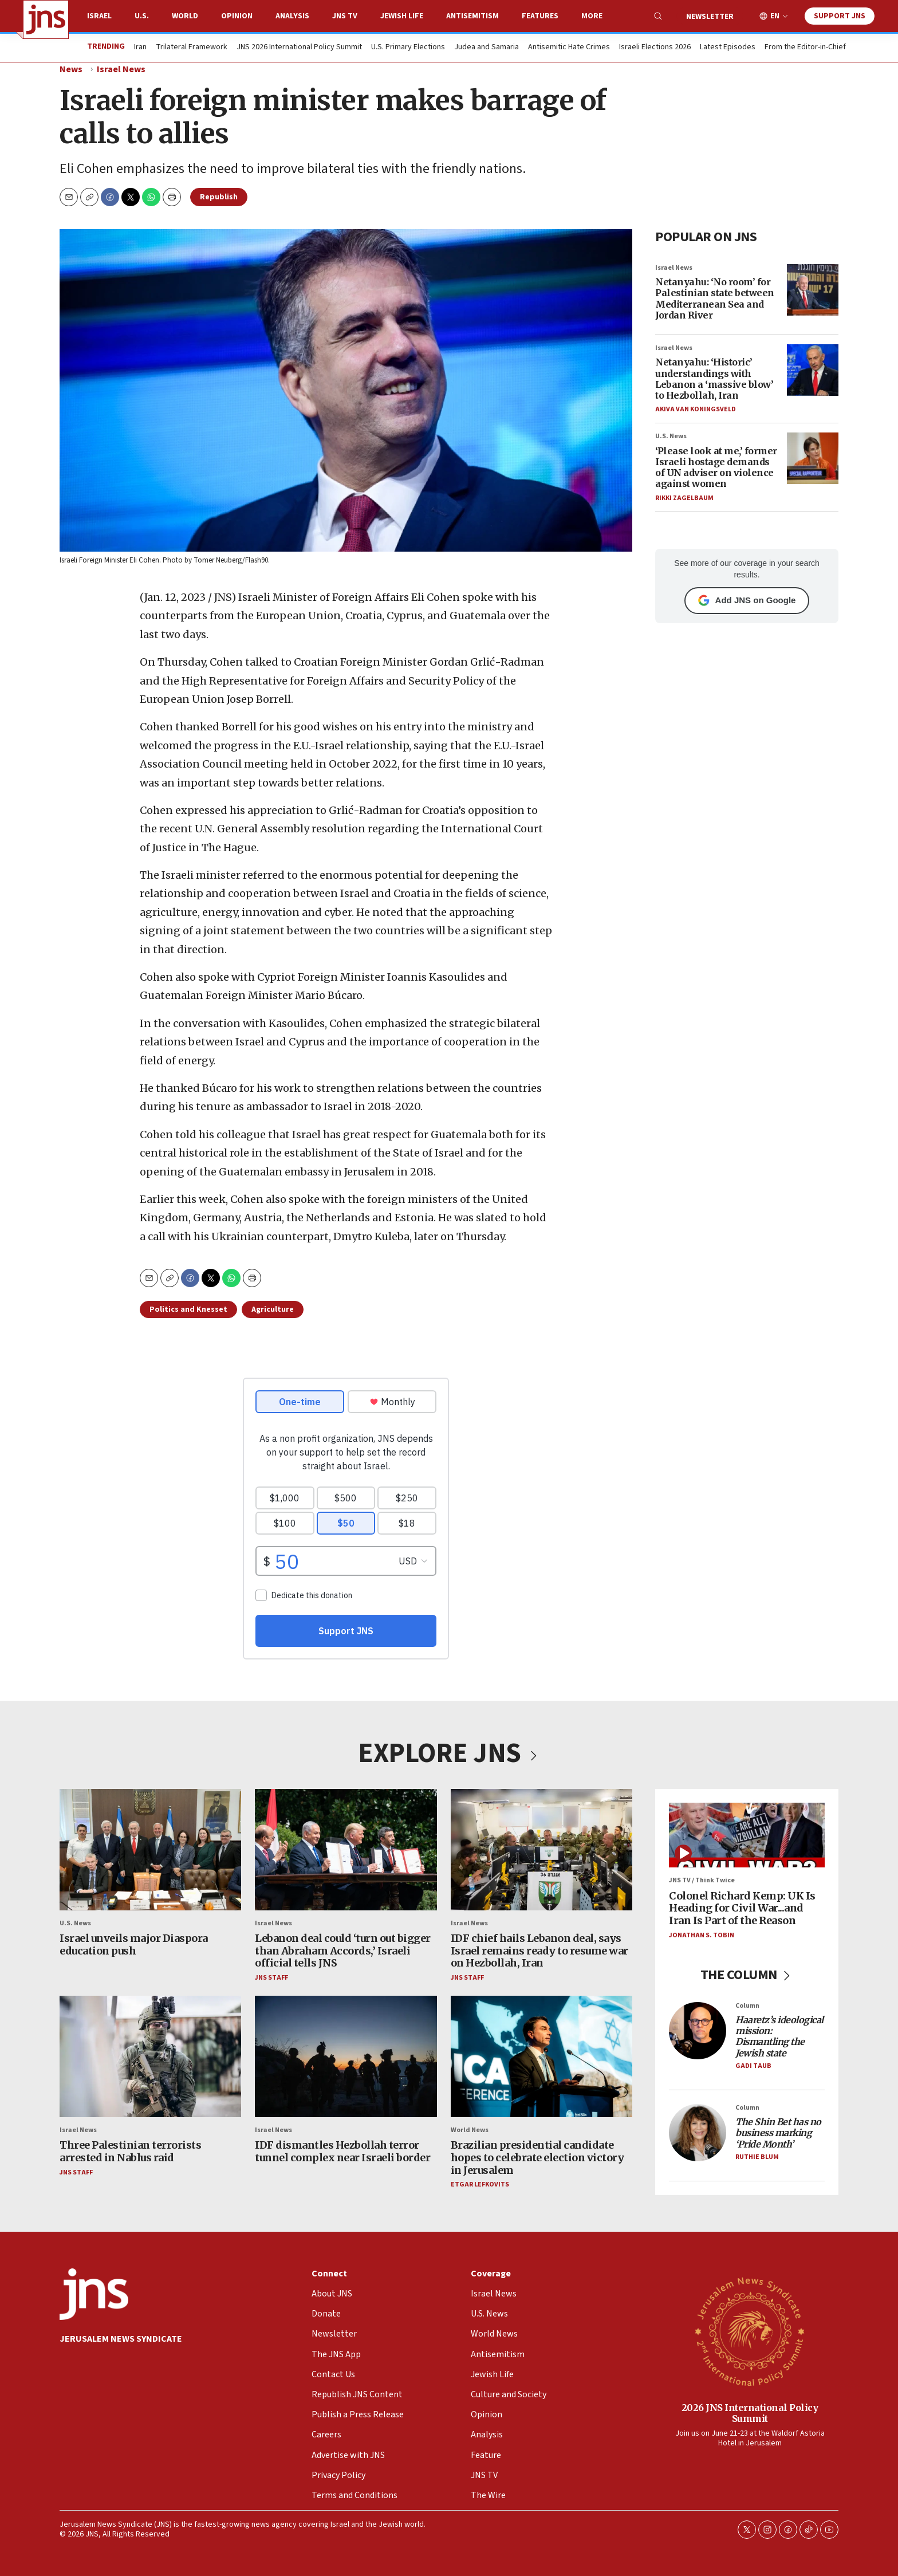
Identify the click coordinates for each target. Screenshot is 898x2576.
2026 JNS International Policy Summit (750, 2412)
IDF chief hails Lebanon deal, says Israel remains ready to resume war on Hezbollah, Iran (539, 1950)
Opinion (237, 16)
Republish (219, 197)
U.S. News (671, 436)
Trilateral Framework (191, 47)
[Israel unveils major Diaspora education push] (150, 1849)
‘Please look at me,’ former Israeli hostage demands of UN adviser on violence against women (716, 467)
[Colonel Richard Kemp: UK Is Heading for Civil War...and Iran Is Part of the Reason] (747, 1835)
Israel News (121, 69)
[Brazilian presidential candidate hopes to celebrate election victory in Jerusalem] (541, 2056)
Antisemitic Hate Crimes (569, 47)
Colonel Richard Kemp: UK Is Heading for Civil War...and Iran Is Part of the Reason (742, 1908)
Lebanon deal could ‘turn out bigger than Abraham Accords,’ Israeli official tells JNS (343, 1950)
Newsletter (710, 16)
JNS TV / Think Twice (702, 1880)
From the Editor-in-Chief (805, 47)
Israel (99, 16)
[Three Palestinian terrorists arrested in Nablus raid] (150, 2056)
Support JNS (839, 16)
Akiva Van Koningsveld (695, 409)
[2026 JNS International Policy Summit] (750, 2330)
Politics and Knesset (188, 1309)
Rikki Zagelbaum (684, 498)
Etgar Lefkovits (480, 2184)
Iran (140, 47)
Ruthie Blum (757, 2157)
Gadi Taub (753, 2066)
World (185, 16)
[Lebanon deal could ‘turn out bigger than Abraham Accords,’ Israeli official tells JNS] (345, 1849)
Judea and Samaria (486, 47)
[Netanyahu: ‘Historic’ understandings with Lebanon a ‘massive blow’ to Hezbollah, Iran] (812, 370)
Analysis (292, 16)
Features (540, 16)
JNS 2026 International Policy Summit (299, 47)
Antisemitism (472, 16)
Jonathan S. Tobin (701, 1935)
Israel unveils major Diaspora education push (134, 1944)
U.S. (142, 16)
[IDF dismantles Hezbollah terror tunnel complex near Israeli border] (345, 2056)
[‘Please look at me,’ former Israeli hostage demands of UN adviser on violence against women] (812, 458)
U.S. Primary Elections (408, 47)
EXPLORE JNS (449, 1753)
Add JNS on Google (747, 600)
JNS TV (344, 16)
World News (470, 2130)
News (71, 69)
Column (747, 2006)
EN (774, 16)
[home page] (46, 19)
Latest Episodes (727, 47)
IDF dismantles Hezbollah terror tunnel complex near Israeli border (342, 2151)
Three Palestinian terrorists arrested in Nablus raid (130, 2151)
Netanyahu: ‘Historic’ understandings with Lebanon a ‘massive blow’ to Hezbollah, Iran (714, 378)
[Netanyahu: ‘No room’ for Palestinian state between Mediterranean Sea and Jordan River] (812, 290)
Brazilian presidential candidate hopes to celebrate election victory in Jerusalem (537, 2158)
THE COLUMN (747, 1975)
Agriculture (272, 1309)
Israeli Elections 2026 (655, 47)
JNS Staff (271, 1978)
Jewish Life (401, 16)
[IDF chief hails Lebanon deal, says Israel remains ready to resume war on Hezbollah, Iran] (541, 1849)
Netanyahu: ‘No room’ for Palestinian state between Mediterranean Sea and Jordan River (714, 298)
